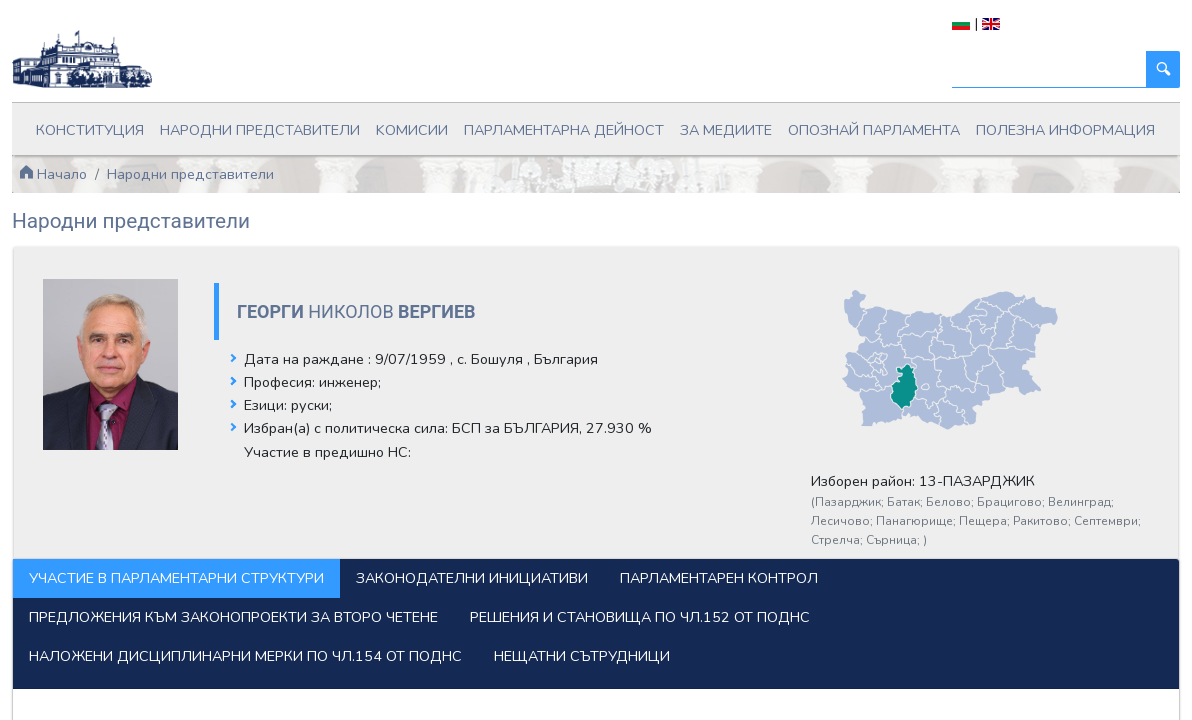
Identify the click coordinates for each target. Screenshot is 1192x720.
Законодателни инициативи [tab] (472, 578)
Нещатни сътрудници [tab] (582, 656)
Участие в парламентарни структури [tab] (176, 578)
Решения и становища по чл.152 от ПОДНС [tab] (640, 617)
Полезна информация (1065, 130)
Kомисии (412, 130)
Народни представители (260, 130)
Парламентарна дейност (564, 130)
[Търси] (1049, 69)
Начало (53, 174)
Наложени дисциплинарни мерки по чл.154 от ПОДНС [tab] (245, 656)
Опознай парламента (874, 130)
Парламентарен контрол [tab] (719, 578)
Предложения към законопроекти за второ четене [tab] (233, 617)
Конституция (90, 130)
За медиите (726, 130)
